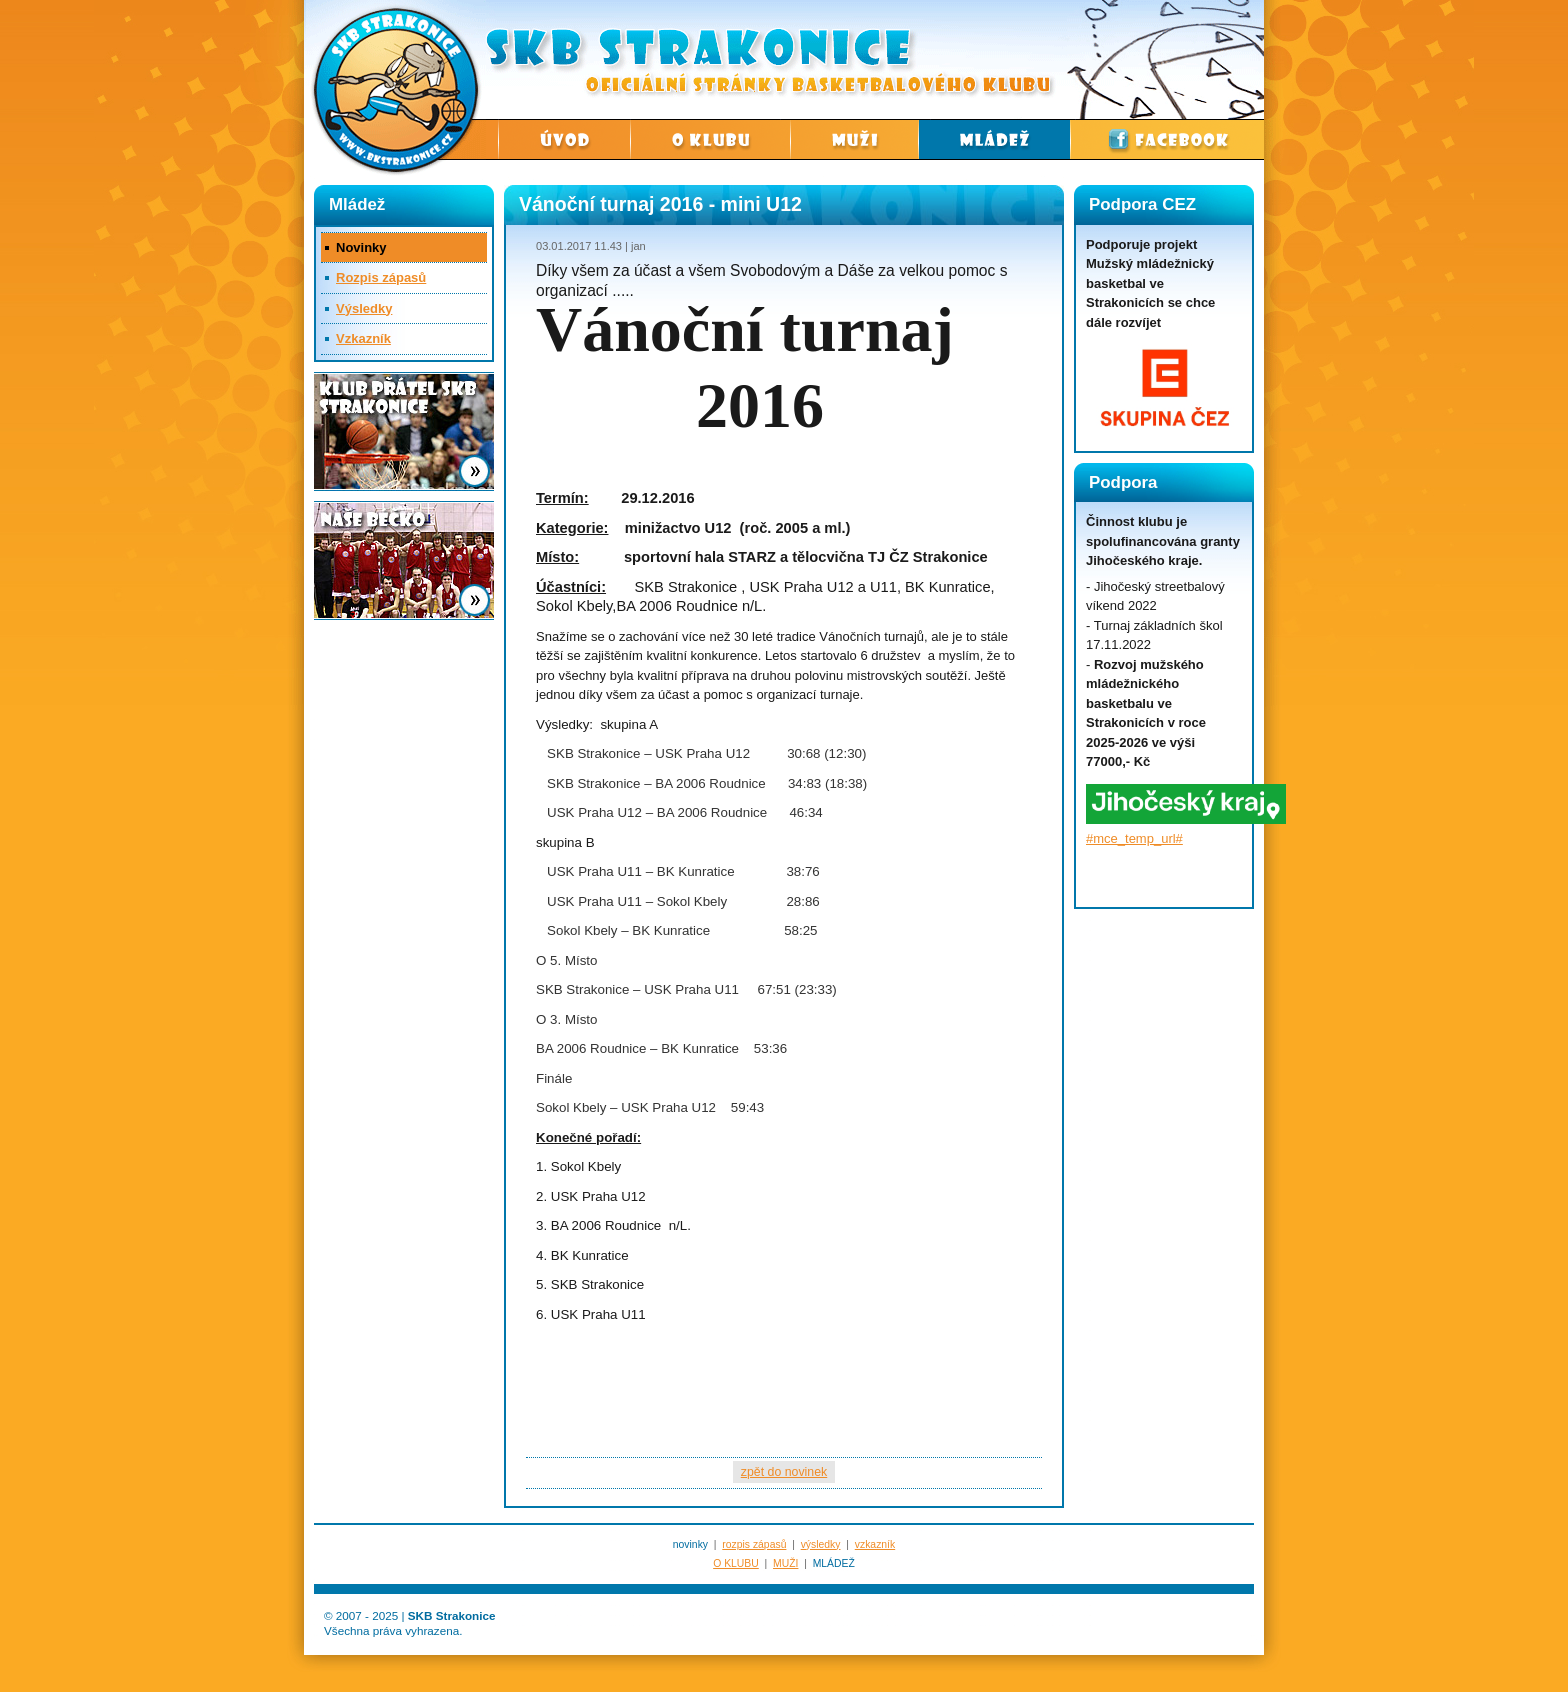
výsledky (821, 1544)
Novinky (361, 247)
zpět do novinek (784, 1472)
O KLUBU (736, 1563)
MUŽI (785, 1563)
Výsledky (364, 308)
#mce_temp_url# (1134, 838)
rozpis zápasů (754, 1544)
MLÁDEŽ (834, 1563)
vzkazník (875, 1544)
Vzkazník (363, 338)
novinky (690, 1544)
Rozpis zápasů (381, 277)
